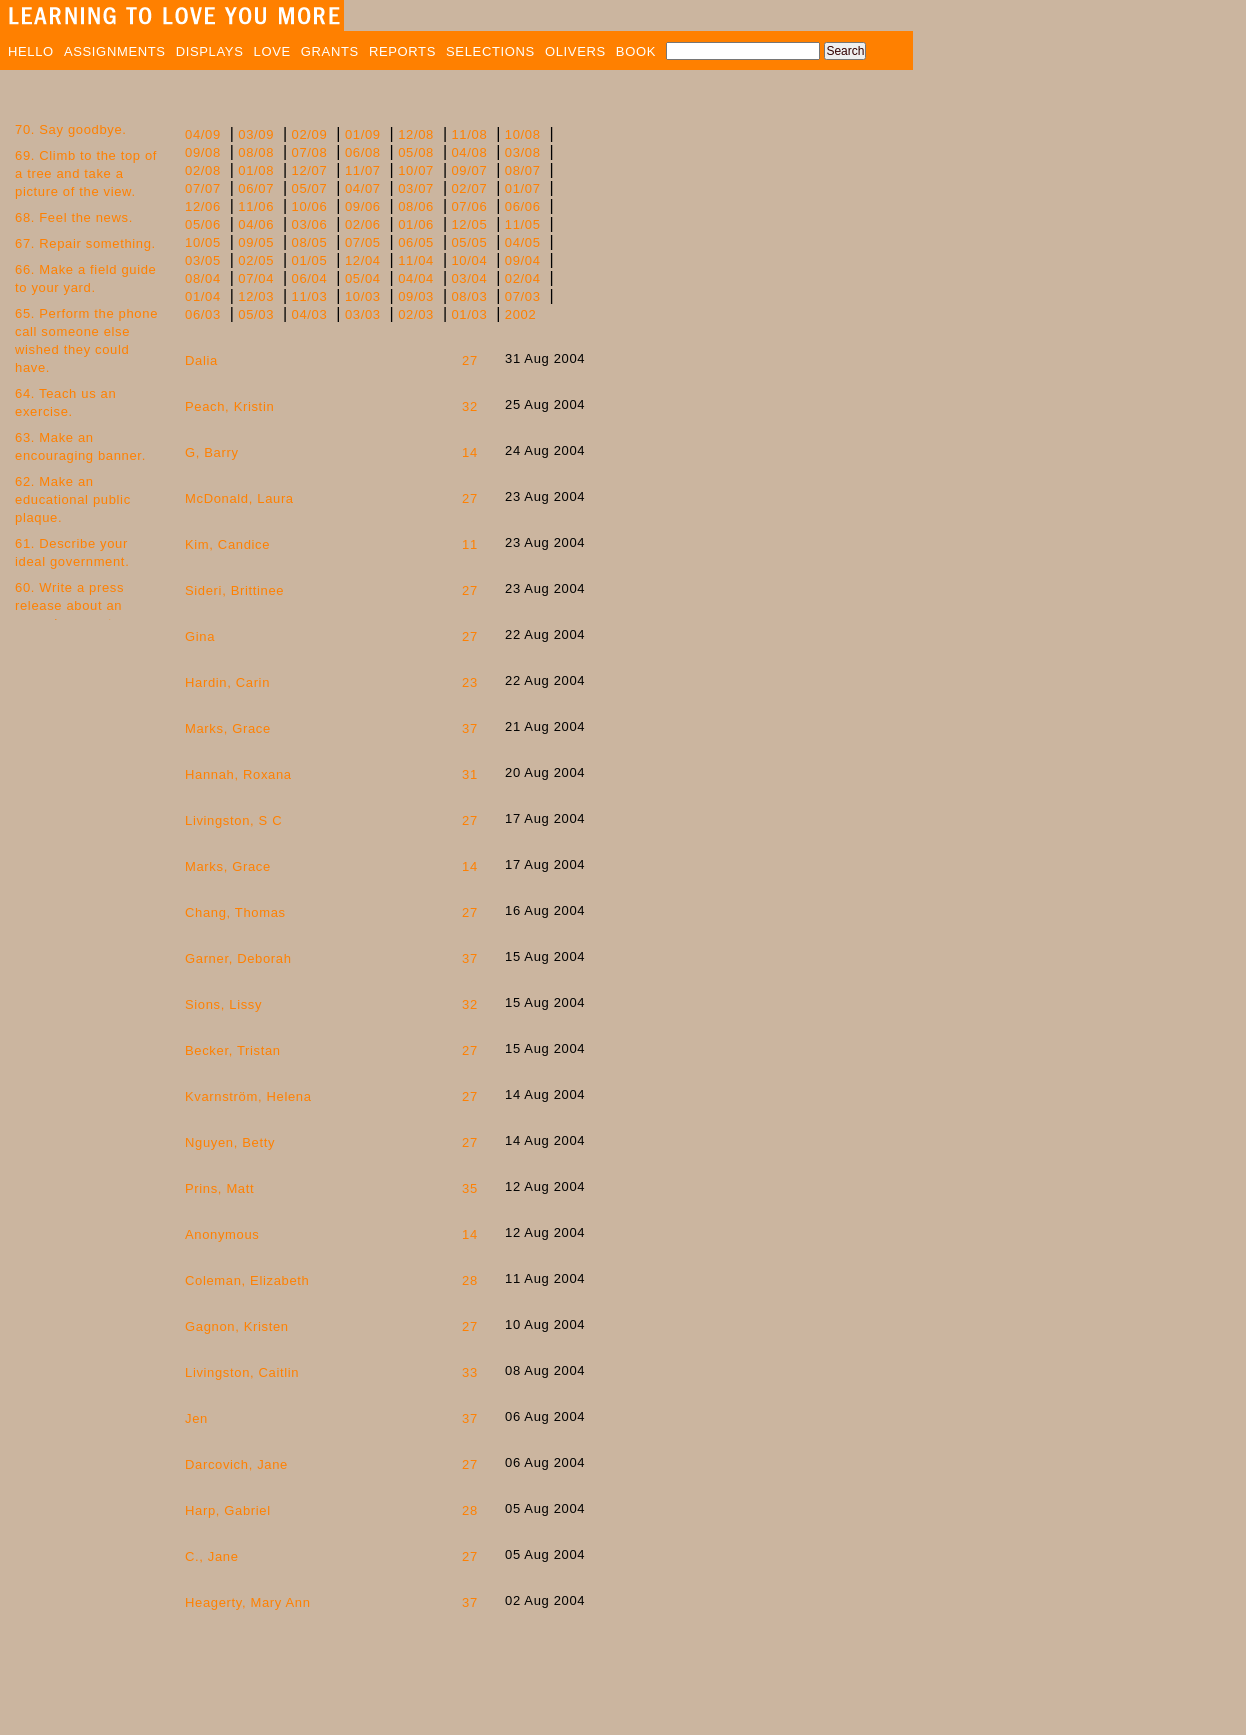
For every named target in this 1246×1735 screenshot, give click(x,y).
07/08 (310, 152)
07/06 (469, 206)
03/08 (523, 152)
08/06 (416, 206)
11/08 (469, 134)
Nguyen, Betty (230, 1142)
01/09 (363, 134)
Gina (200, 636)
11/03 (310, 296)
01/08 (256, 170)
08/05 (310, 242)
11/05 (523, 224)
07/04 (256, 278)
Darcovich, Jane (236, 1464)
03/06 (310, 224)
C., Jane (212, 1556)
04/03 (310, 314)
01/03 (469, 314)
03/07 (416, 188)
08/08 (256, 152)
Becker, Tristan (233, 1050)
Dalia (201, 360)
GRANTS (330, 51)
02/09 (310, 134)
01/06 (416, 224)
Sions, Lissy (223, 1004)
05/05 (469, 242)
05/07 (310, 188)
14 (470, 452)
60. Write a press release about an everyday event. (69, 605)
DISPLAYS (210, 51)
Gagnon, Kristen (237, 1326)
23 (470, 682)
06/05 (416, 242)
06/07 (256, 188)
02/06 (363, 224)
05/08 (416, 152)
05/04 (363, 278)
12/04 (363, 260)
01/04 (203, 296)
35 (470, 1188)
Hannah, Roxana (238, 774)
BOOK (636, 51)
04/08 (469, 152)
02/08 (203, 170)
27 (470, 360)
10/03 (363, 296)
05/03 (256, 314)
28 (470, 1280)
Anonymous (222, 1234)
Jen (196, 1418)
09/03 (416, 296)
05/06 (203, 224)
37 (470, 728)
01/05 (310, 260)
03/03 (363, 314)
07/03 (523, 296)
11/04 (416, 260)
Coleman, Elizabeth (247, 1280)
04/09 (203, 134)
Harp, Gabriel (228, 1510)
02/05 (256, 260)
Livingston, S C (233, 820)
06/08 (363, 152)
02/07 (469, 188)
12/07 (310, 170)
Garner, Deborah (238, 958)
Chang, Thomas (235, 912)
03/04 (469, 278)
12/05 (469, 224)
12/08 (416, 134)
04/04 (416, 278)
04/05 (523, 242)
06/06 (523, 206)
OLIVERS (575, 51)
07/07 (203, 188)
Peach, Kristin (229, 406)
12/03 (256, 296)
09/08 (203, 152)
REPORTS (402, 51)
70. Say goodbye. (71, 129)
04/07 (363, 188)
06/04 (310, 278)
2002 (521, 314)
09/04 (523, 260)
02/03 (416, 314)
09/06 (363, 206)
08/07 (523, 170)
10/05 (203, 242)
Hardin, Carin (227, 682)
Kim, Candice (227, 544)
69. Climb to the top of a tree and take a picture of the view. (86, 173)
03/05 (203, 260)
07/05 (363, 242)
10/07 (416, 170)
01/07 (523, 188)
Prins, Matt (219, 1188)
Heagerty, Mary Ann (248, 1602)
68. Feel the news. (74, 217)
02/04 (523, 278)
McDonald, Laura (239, 498)
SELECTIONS (490, 51)
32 (470, 406)
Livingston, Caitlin (242, 1372)
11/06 (256, 206)
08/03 (469, 296)
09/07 (469, 170)
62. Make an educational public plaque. (73, 499)
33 (470, 1372)
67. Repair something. (85, 243)
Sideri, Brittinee (234, 590)
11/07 (363, 170)
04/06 (256, 224)
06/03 (203, 314)
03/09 (256, 134)
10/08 (523, 134)
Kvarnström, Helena (248, 1096)
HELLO (31, 51)
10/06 (310, 206)
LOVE (272, 51)
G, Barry (212, 452)
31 (470, 774)
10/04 (469, 260)
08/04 (203, 278)
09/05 (256, 242)
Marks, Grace (228, 728)
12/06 (203, 206)
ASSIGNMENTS (115, 51)
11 (470, 544)
